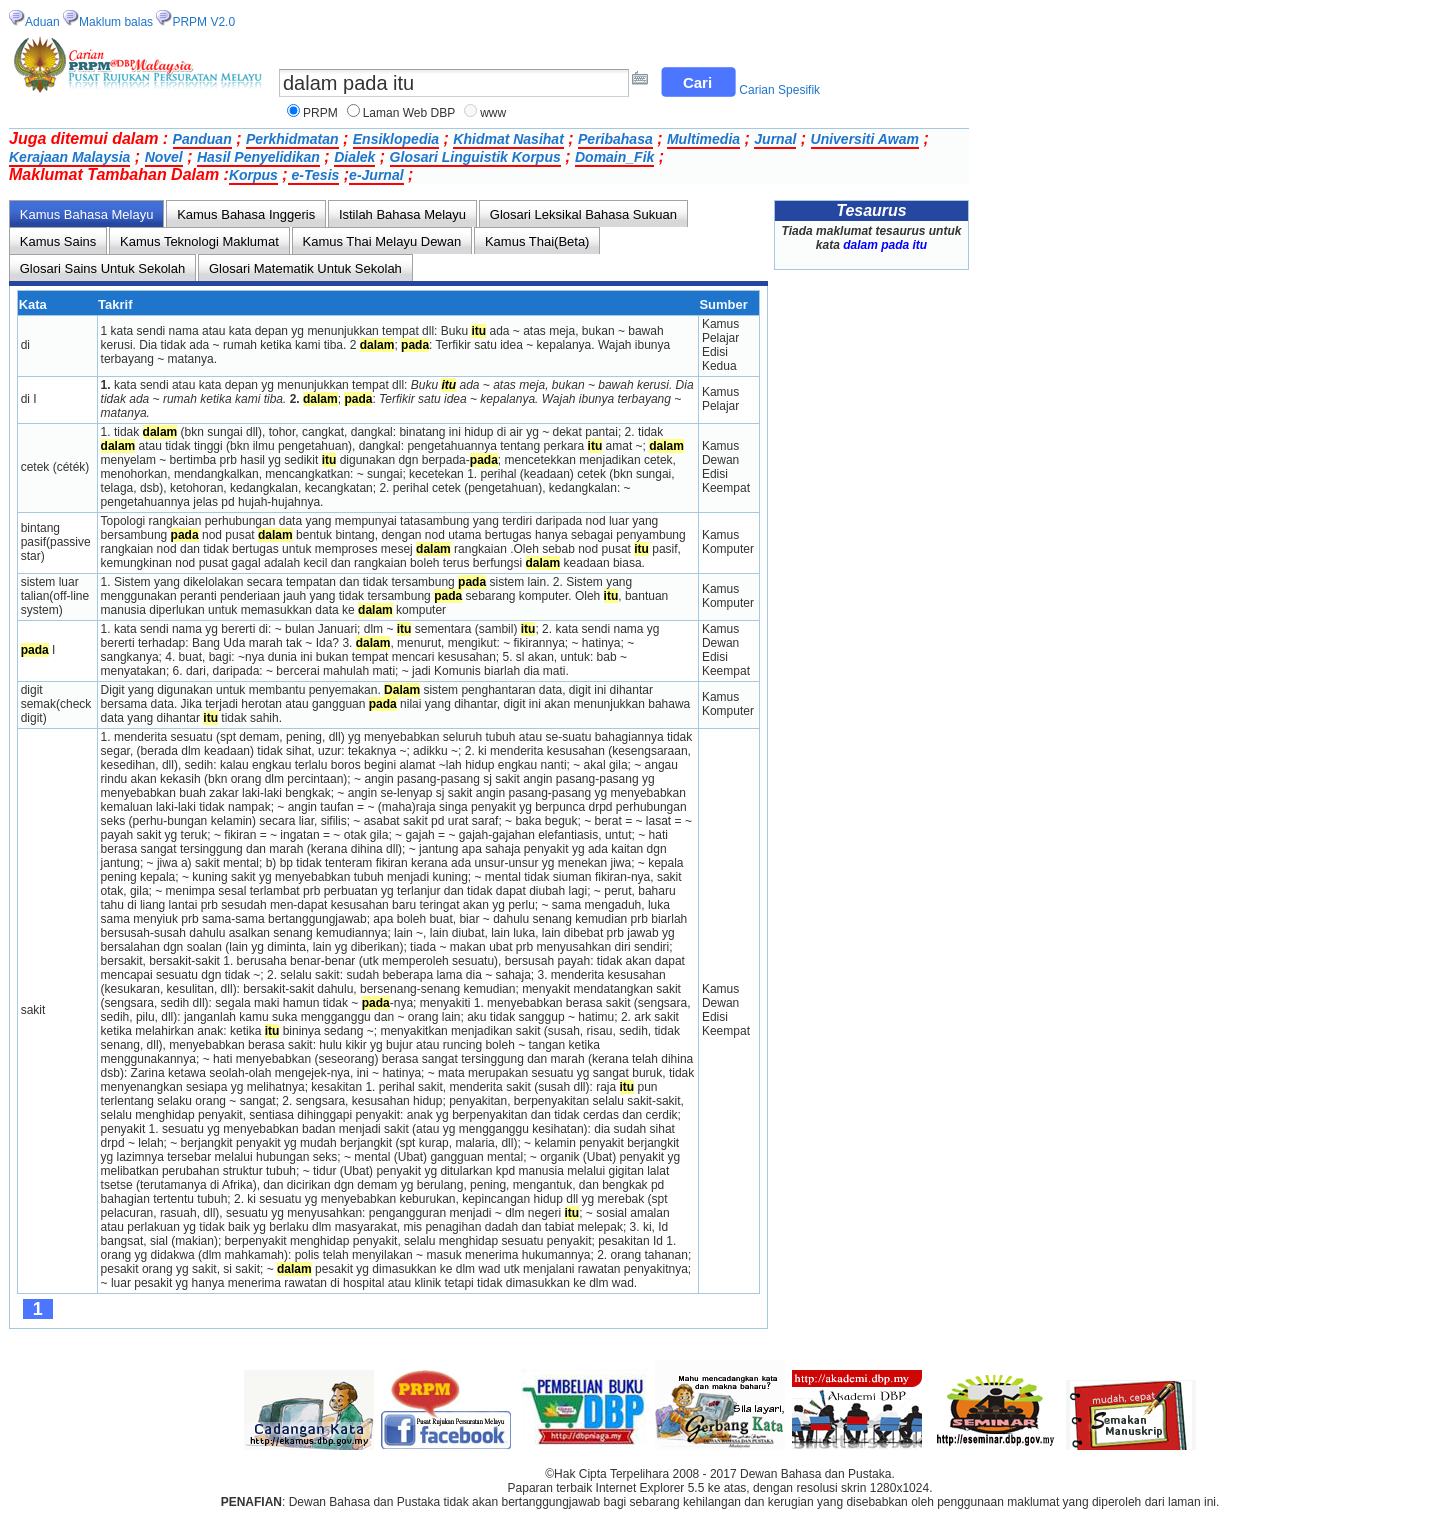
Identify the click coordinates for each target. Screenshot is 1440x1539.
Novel (164, 157)
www (493, 113)
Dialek (354, 157)
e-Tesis (314, 175)
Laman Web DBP (409, 113)
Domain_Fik (614, 157)
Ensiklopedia (396, 139)
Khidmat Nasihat (508, 139)
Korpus (253, 175)
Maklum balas (116, 22)
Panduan (202, 139)
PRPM (320, 113)
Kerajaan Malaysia (69, 157)
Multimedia (703, 139)
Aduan (42, 22)
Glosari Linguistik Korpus (475, 157)
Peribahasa (615, 139)
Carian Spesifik (779, 90)
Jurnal (775, 139)
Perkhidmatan (292, 139)
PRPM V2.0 (203, 22)
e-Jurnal (376, 175)
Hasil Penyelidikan (258, 157)
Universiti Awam (865, 139)
